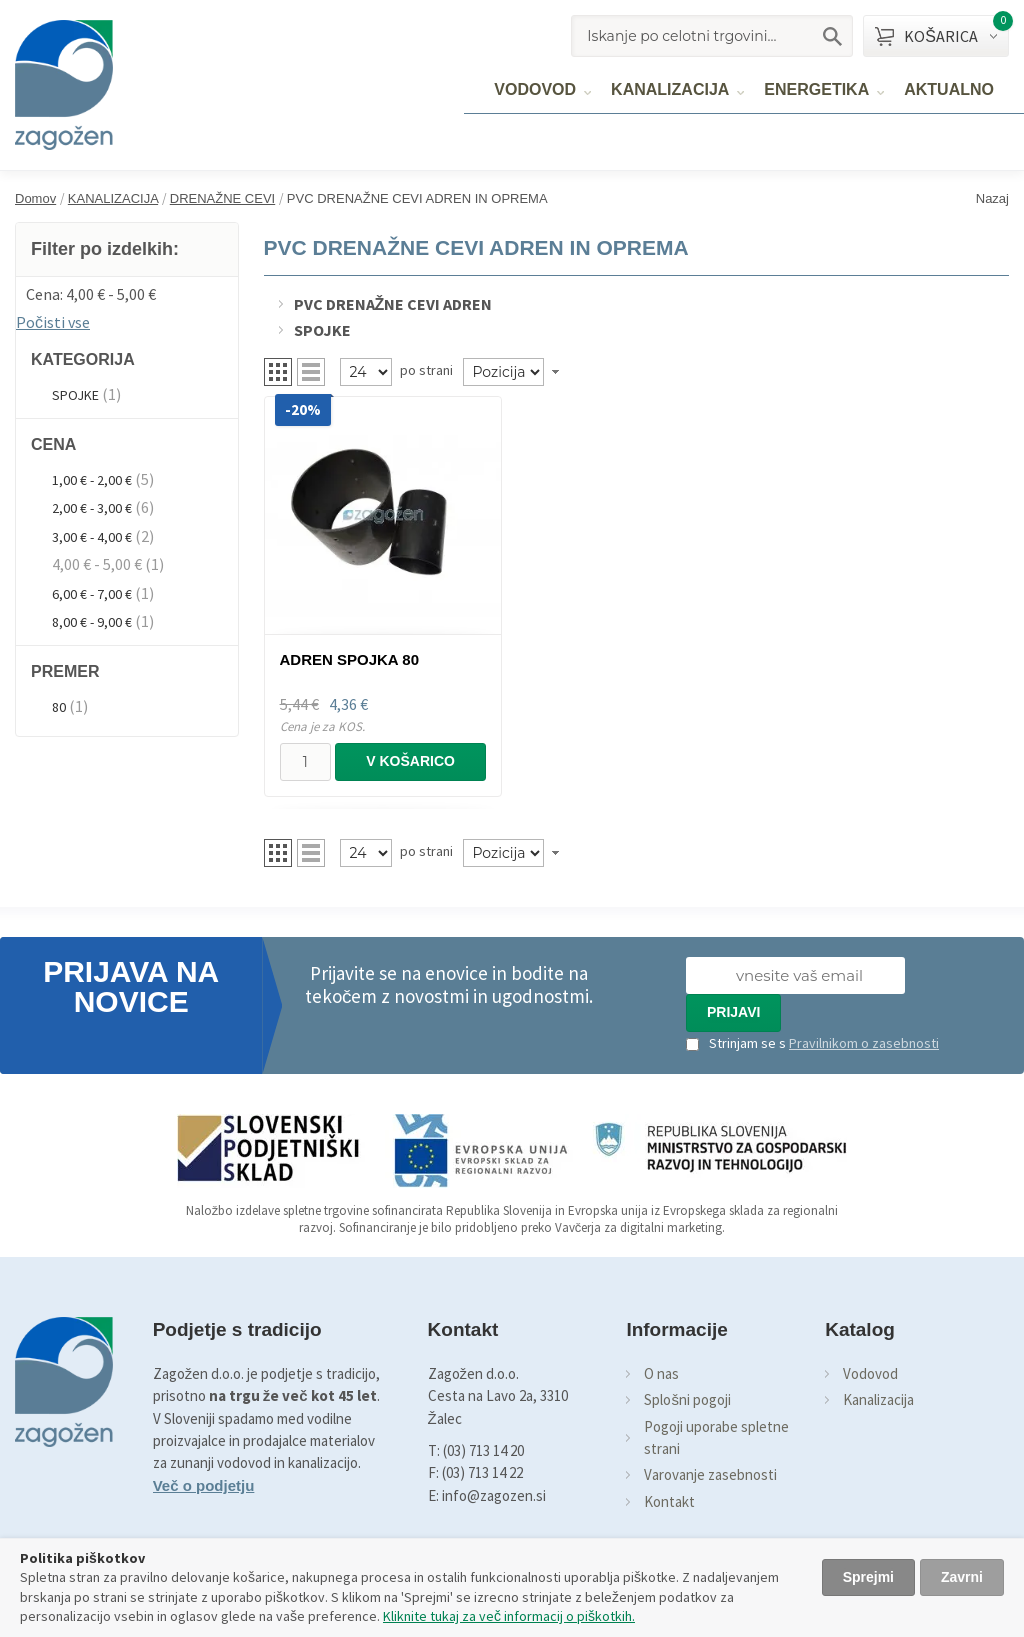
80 (59, 707)
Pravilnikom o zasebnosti (864, 1043)
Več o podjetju (204, 1485)
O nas (661, 1373)
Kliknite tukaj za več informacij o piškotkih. (509, 1616)
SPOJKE (75, 395)
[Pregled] (366, 372)
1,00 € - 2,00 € (92, 480)
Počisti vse (53, 322)
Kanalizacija (878, 1399)
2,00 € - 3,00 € (92, 508)
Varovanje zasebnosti (710, 1474)
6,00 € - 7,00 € (92, 594)
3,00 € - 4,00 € (92, 537)
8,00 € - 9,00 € (92, 622)
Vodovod (870, 1373)
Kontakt (669, 1501)
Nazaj (992, 198)
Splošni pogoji (687, 1399)
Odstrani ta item (228, 291)
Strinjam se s (736, 1043)
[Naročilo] (503, 372)
